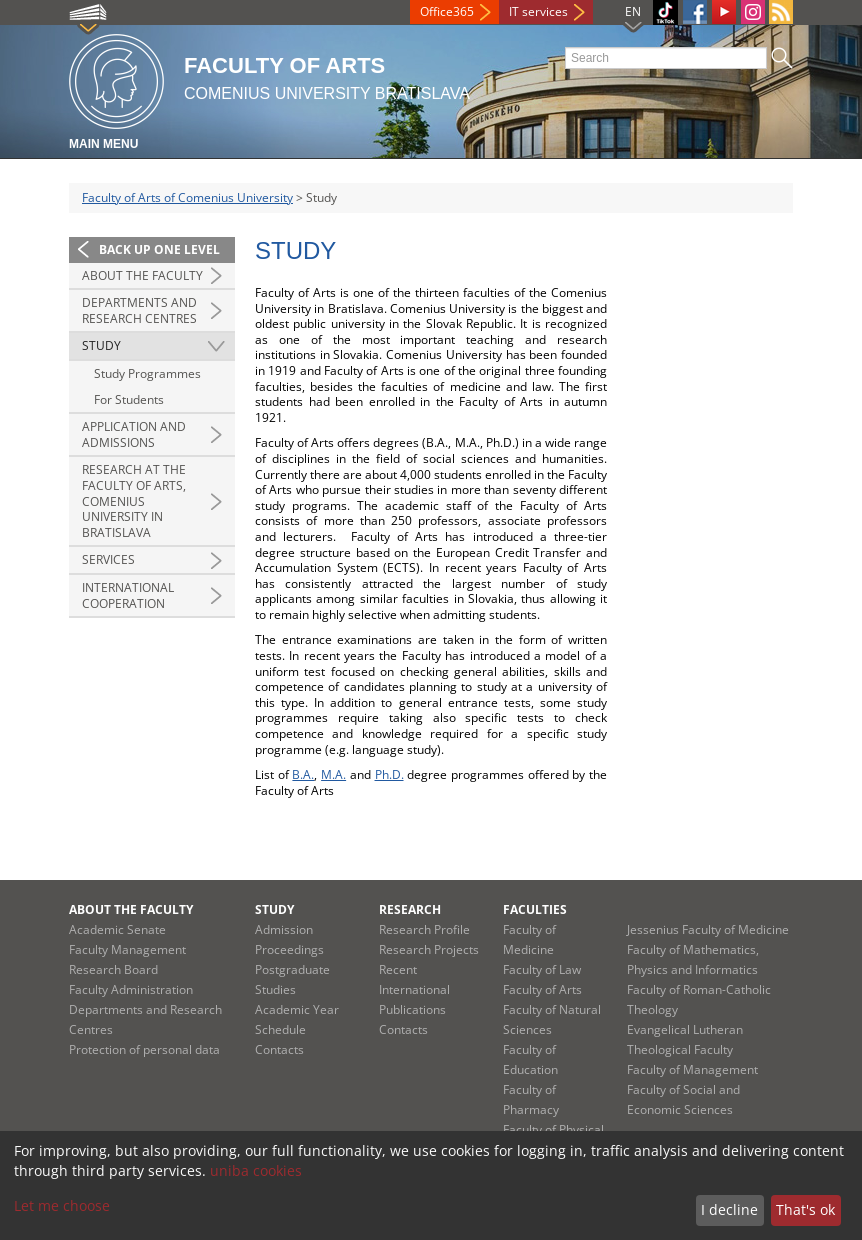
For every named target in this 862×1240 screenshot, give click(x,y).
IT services (538, 11)
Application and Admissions (134, 434)
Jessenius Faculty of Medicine (708, 929)
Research (410, 909)
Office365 (447, 11)
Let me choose (62, 1205)
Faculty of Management (692, 1069)
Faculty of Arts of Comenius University (187, 197)
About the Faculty (142, 275)
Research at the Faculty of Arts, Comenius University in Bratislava (134, 500)
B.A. (303, 774)
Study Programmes (147, 373)
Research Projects (429, 949)
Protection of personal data (144, 1049)
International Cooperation (128, 595)
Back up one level (159, 249)
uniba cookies (256, 1170)
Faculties (535, 909)
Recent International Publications (414, 989)
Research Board (113, 969)
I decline (729, 1209)
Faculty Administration (131, 989)
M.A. (333, 774)
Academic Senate (117, 929)
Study (101, 345)
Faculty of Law (542, 969)
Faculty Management (127, 949)
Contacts (279, 1049)
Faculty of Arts (542, 989)
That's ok (805, 1209)
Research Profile (424, 929)
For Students (129, 399)
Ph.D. (389, 774)
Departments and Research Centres (139, 310)
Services (108, 559)
